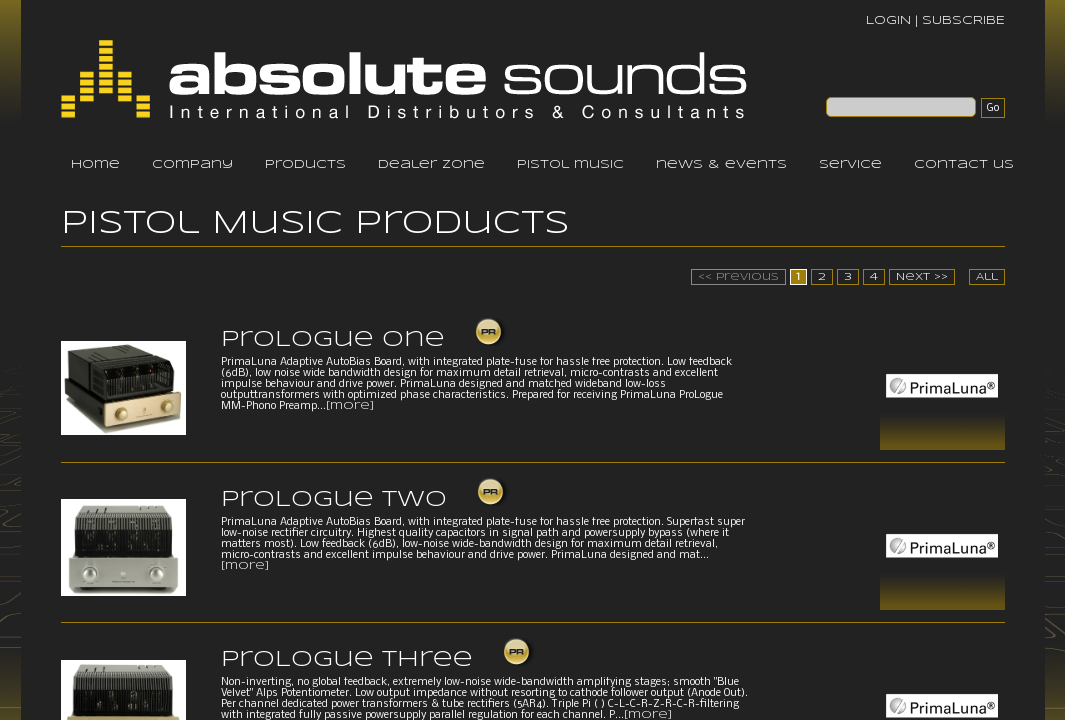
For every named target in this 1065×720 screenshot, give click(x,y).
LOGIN (888, 20)
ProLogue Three (347, 660)
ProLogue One (333, 340)
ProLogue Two (334, 500)
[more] (350, 406)
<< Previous (738, 277)
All (987, 277)
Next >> (922, 277)
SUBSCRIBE (963, 20)
